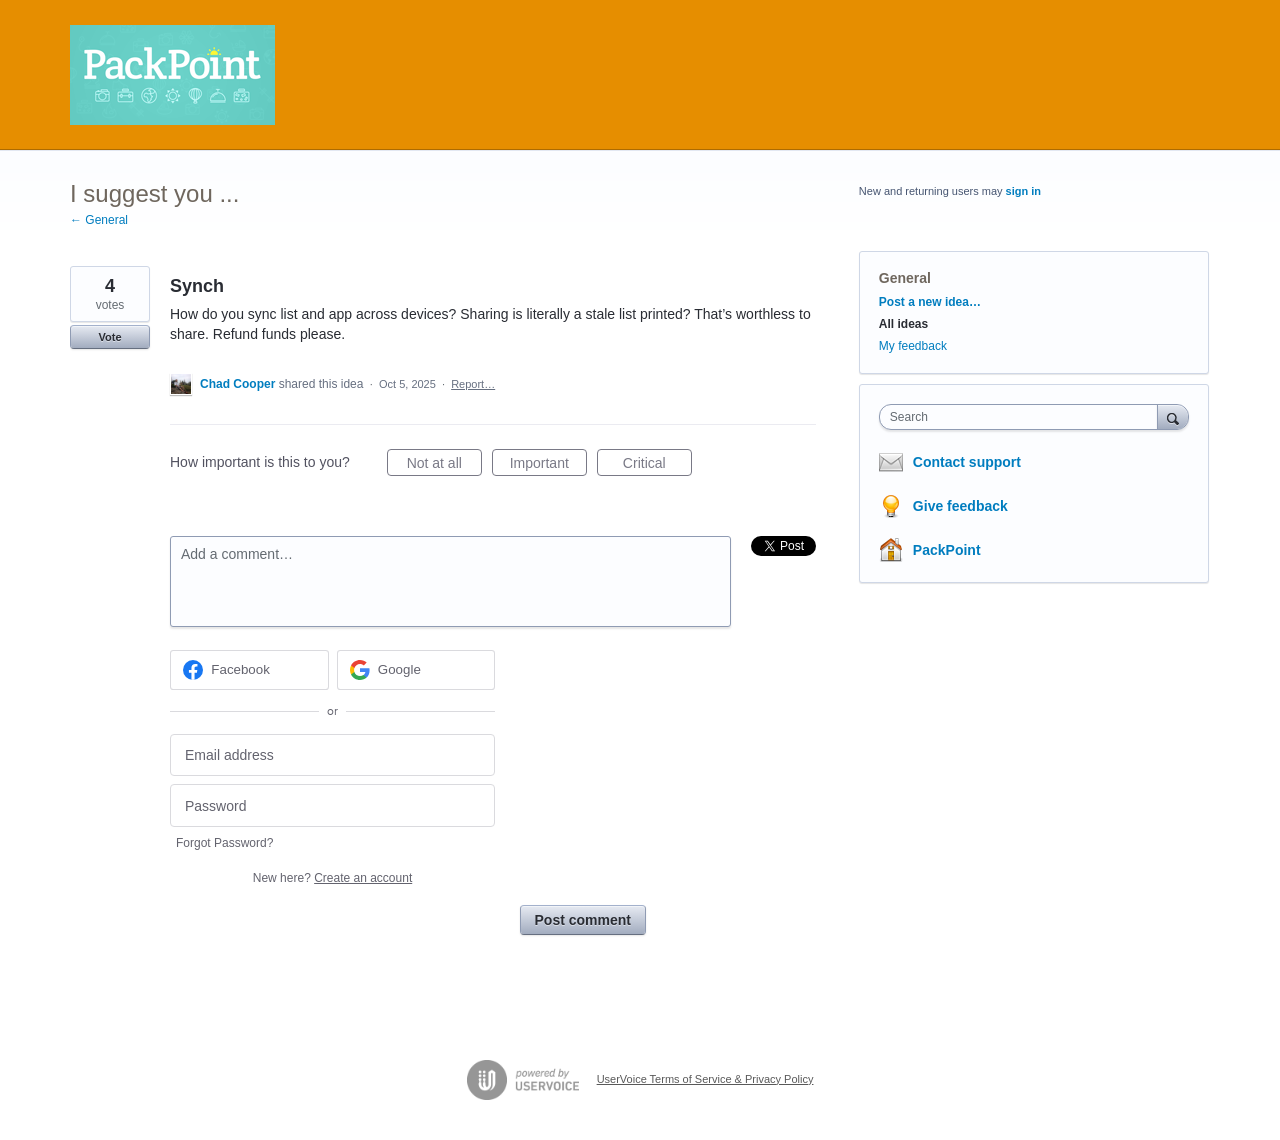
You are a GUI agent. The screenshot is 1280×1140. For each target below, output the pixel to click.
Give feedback (960, 506)
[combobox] (1023, 417)
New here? (332, 878)
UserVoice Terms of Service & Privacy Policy (705, 1079)
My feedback (913, 346)
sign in (1023, 191)
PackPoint (947, 550)
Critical (657, 466)
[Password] (332, 805)
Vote (109, 337)
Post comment (583, 920)
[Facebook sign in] (249, 670)
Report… (473, 384)
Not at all (444, 466)
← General (99, 220)
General (905, 278)
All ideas (903, 324)
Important (548, 466)
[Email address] (332, 755)
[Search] (1173, 416)
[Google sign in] (416, 670)
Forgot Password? (224, 843)
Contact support (967, 462)
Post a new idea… (930, 302)
